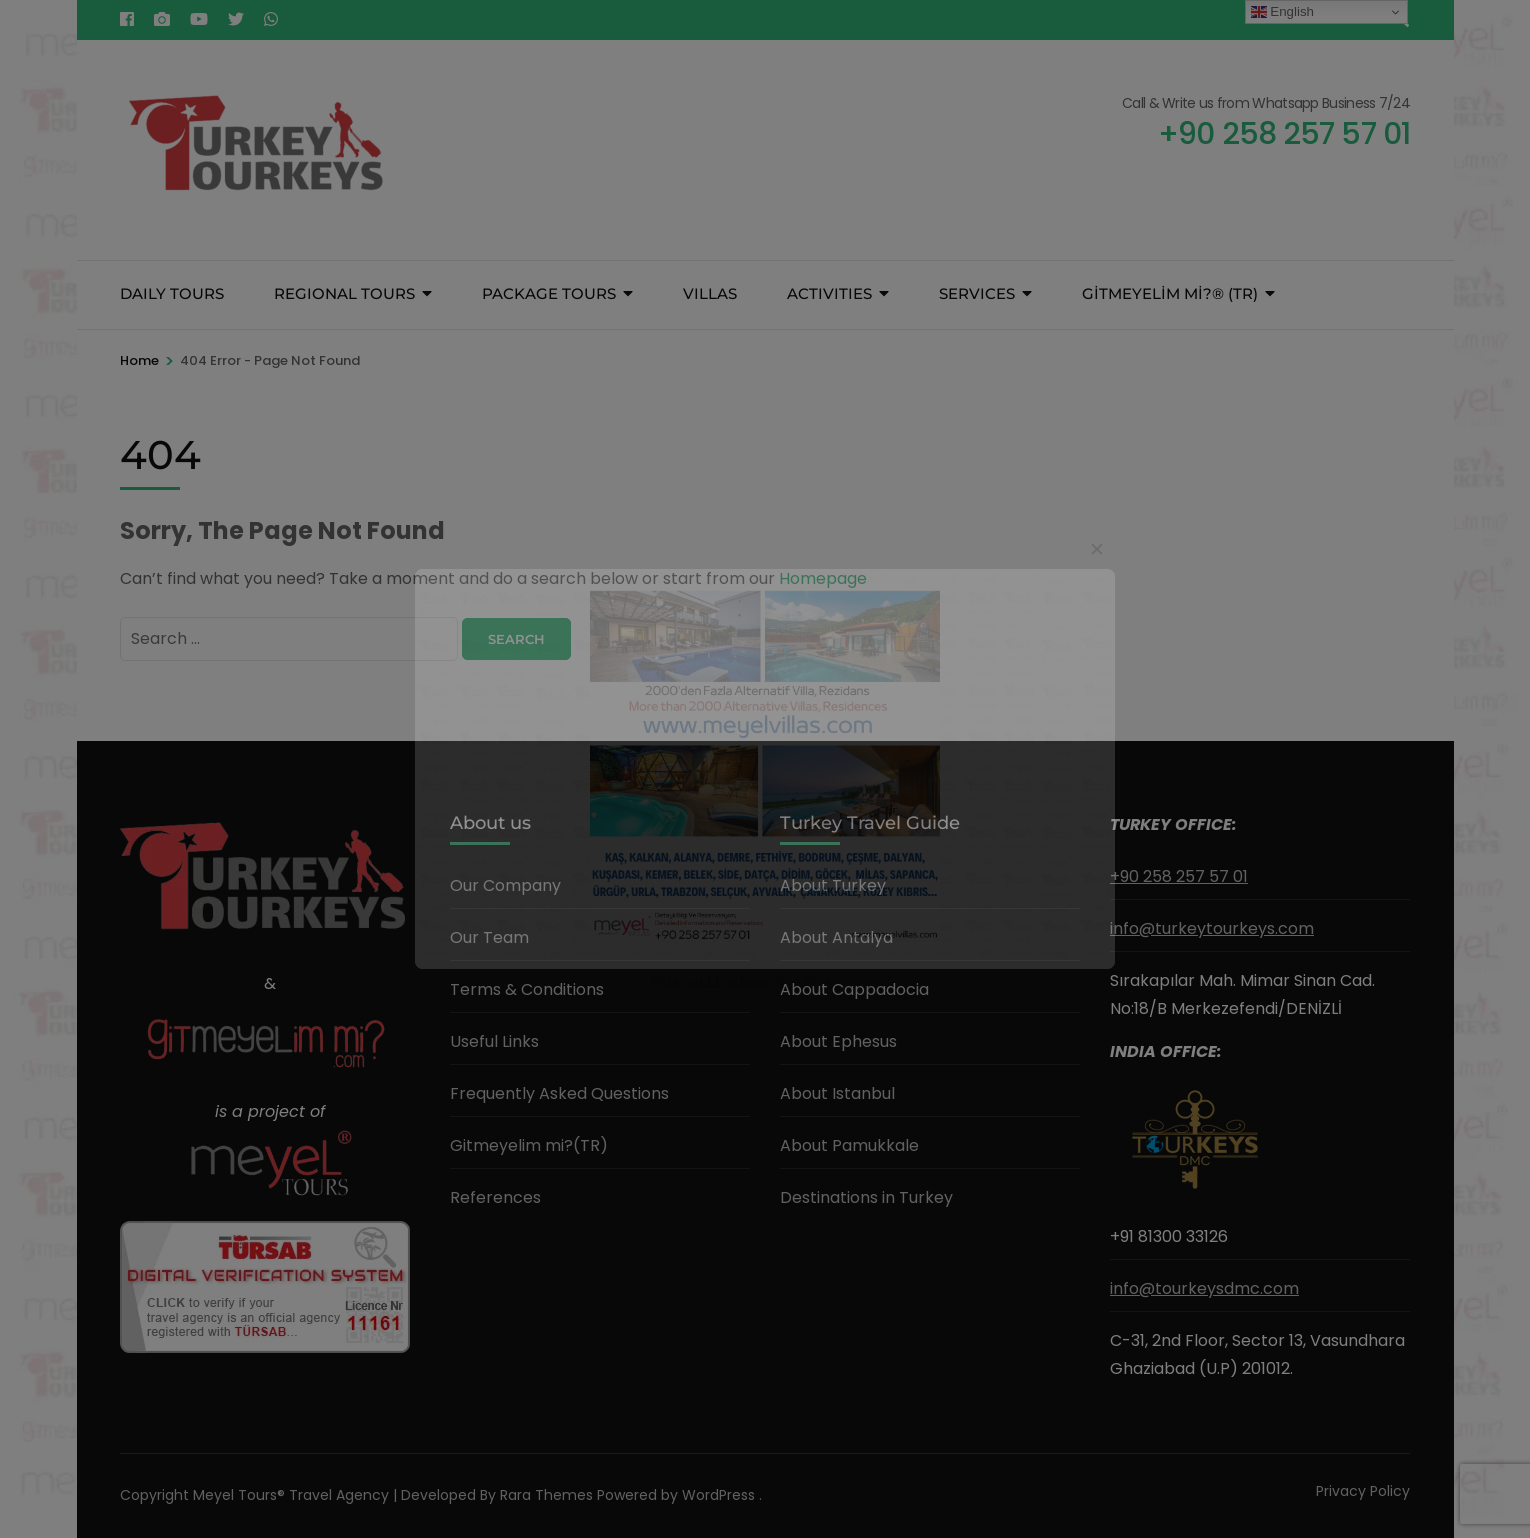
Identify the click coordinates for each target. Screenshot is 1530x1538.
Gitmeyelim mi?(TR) (529, 1145)
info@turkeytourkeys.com (1212, 928)
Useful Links (494, 1041)
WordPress (718, 1495)
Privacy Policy (1363, 1491)
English (1282, 12)
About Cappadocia (854, 989)
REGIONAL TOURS (344, 293)
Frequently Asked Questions (559, 1093)
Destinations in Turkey (866, 1197)
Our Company (505, 885)
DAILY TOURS (172, 293)
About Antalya (836, 937)
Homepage (823, 578)
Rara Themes (546, 1495)
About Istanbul (837, 1093)
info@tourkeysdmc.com (1204, 1288)
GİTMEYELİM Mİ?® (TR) (1170, 293)
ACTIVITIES (829, 293)
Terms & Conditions (527, 989)
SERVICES (977, 293)
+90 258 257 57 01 (1179, 876)
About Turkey (833, 885)
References (495, 1197)
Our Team (489, 937)
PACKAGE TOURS (549, 293)
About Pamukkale (849, 1145)
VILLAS (710, 293)
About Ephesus (838, 1041)
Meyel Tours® (241, 1495)
